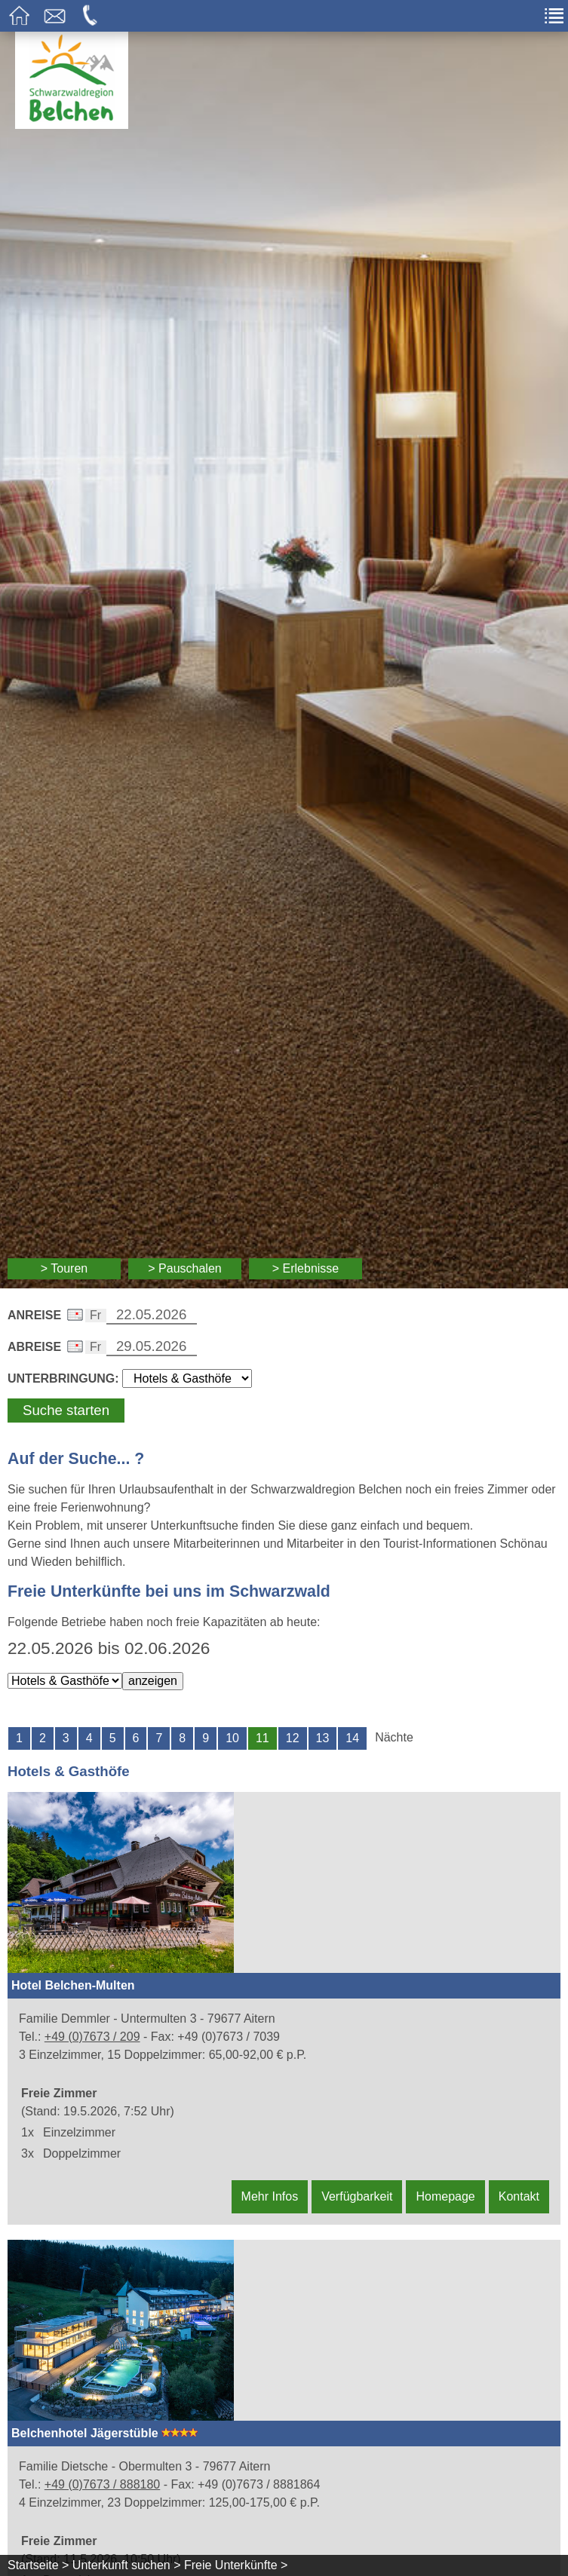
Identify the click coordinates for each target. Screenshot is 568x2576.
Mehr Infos (270, 2196)
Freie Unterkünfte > (235, 2565)
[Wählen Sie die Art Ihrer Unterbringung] (187, 1378)
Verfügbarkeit (356, 2196)
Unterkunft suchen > (126, 2565)
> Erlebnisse (305, 1268)
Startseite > (38, 2565)
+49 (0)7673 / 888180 (102, 2484)
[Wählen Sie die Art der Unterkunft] (65, 1681)
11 (262, 1738)
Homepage (445, 2196)
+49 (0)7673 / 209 (92, 2036)
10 (232, 1738)
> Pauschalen (184, 1268)
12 (292, 1738)
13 (323, 1738)
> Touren (64, 1268)
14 (352, 1738)
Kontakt (519, 2196)
